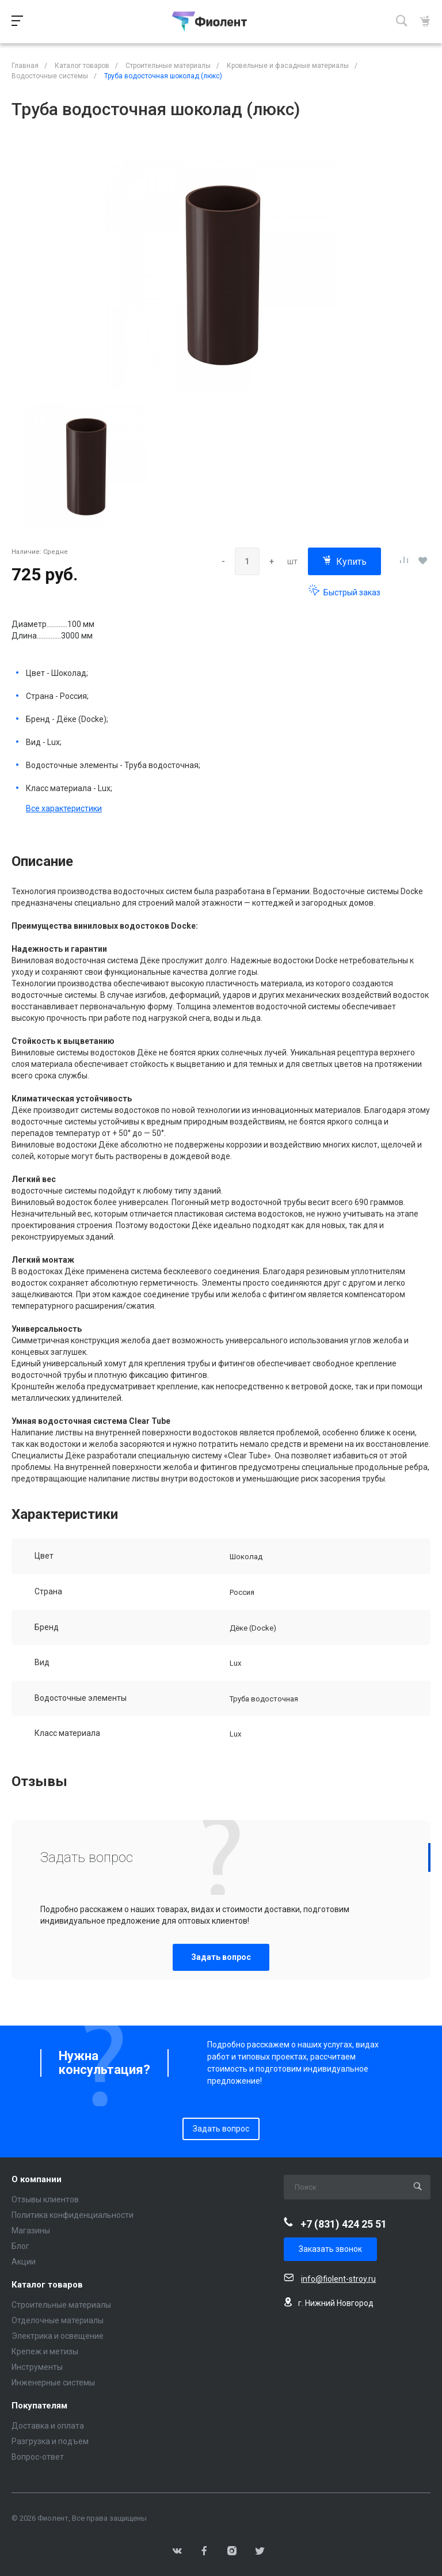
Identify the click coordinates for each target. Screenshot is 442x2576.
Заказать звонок (330, 2249)
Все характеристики (64, 808)
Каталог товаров (47, 2285)
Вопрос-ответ (38, 2456)
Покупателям (39, 2406)
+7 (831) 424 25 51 (343, 2224)
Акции (24, 2261)
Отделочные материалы (58, 2320)
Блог (20, 2246)
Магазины (31, 2230)
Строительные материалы (61, 2304)
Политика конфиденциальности (73, 2215)
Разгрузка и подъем (50, 2441)
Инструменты (37, 2367)
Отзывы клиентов (45, 2199)
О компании (37, 2179)
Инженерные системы (53, 2382)
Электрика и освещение (58, 2336)
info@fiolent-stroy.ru (338, 2279)
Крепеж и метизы (45, 2351)
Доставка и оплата (48, 2425)
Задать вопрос (221, 1957)
